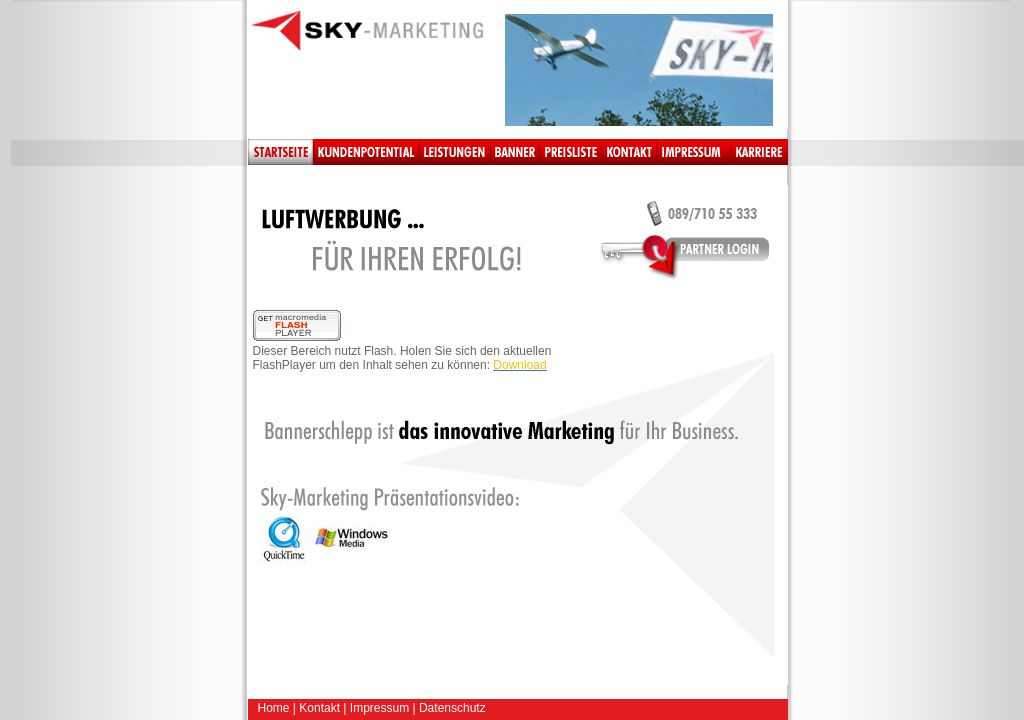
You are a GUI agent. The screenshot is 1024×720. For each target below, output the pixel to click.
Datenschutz (452, 708)
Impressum (379, 708)
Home (274, 708)
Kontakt (319, 708)
